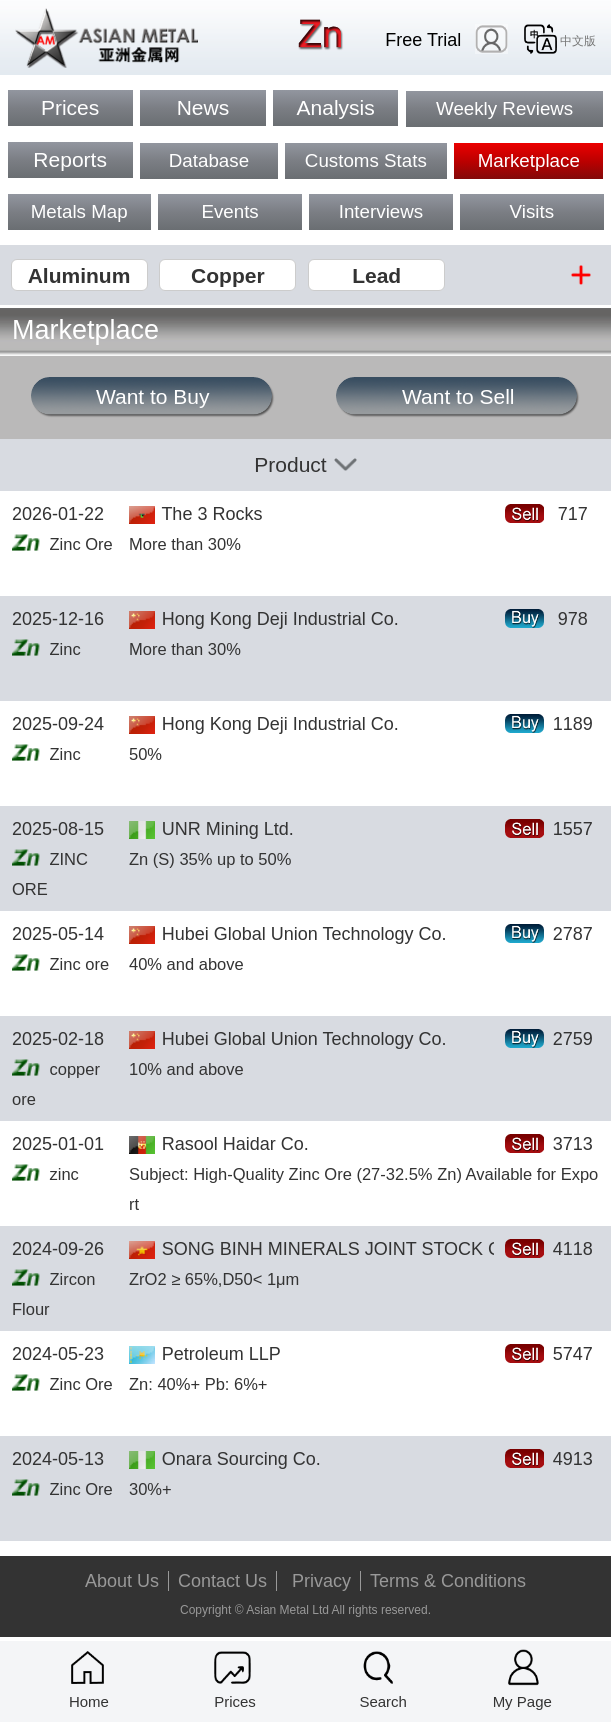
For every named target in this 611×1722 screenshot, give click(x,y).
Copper (228, 275)
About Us (122, 1581)
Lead (376, 275)
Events (229, 211)
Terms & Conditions (448, 1581)
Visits (532, 211)
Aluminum (79, 275)
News (203, 107)
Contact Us (222, 1581)
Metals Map (79, 211)
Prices (70, 107)
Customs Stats (366, 160)
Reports (70, 159)
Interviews (381, 211)
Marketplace (529, 160)
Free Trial (423, 40)
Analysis (336, 107)
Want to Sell (458, 396)
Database (209, 160)
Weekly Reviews (504, 108)
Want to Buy (153, 396)
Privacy (321, 1581)
